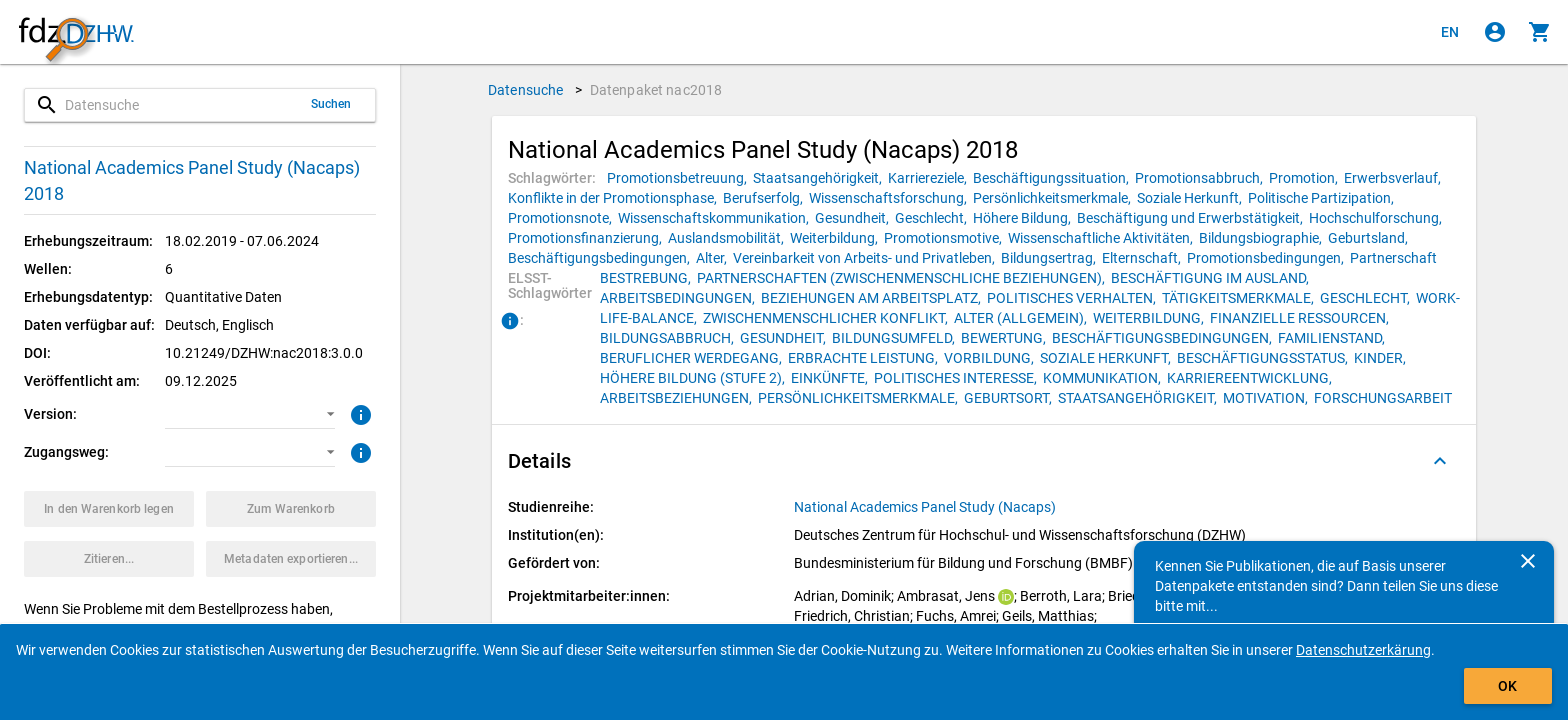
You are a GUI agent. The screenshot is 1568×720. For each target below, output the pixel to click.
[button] (250, 414)
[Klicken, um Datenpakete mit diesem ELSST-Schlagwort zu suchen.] (648, 278)
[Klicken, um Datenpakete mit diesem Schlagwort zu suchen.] (680, 178)
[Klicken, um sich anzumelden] (1495, 32)
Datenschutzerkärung (1363, 650)
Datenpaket (656, 90)
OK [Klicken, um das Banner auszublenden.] (1507, 686)
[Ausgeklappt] (1440, 461)
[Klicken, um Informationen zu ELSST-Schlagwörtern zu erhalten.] (510, 322)
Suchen (331, 104)
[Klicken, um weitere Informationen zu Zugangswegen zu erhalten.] (358, 451)
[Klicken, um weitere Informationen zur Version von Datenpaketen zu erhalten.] (358, 413)
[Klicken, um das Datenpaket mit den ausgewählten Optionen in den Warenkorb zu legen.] (109, 509)
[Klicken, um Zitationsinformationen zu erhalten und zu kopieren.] (109, 559)
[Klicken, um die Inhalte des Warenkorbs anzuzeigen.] (1540, 32)
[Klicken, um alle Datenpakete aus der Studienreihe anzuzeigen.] (926, 507)
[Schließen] (1528, 561)
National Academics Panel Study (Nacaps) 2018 (192, 180)
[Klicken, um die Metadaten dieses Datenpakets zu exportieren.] (291, 559)
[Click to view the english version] (1450, 32)
